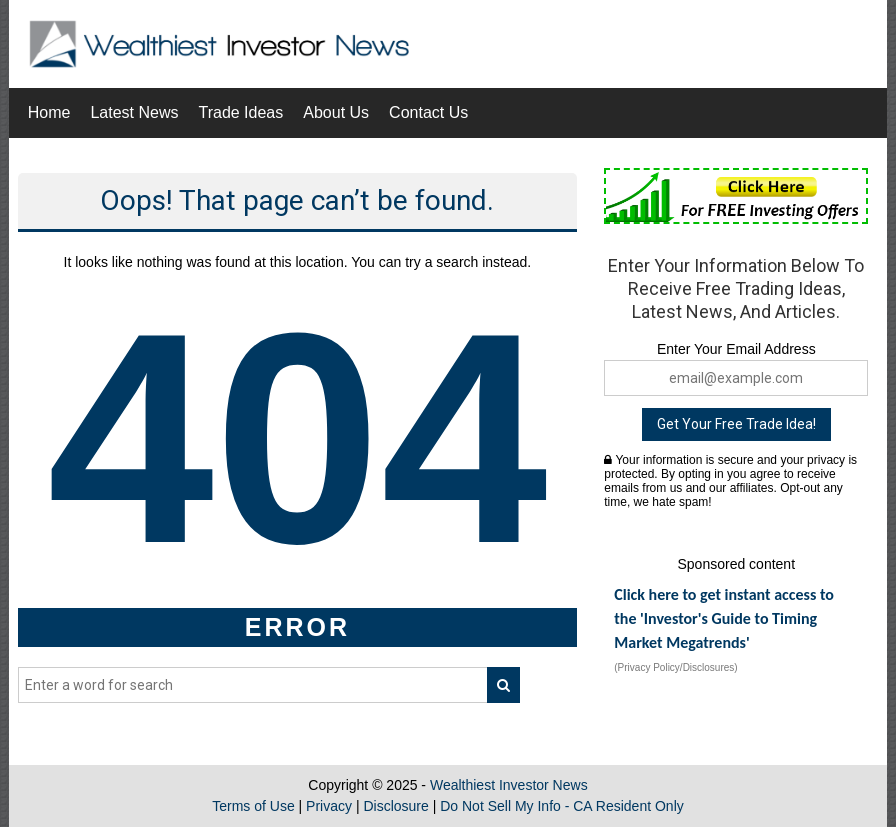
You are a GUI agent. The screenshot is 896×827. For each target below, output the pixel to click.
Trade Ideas (240, 112)
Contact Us (428, 112)
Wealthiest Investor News (509, 785)
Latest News (134, 112)
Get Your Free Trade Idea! (736, 424)
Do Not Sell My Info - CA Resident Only (562, 806)
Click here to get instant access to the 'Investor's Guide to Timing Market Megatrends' (724, 618)
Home (49, 112)
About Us (336, 112)
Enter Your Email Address (736, 349)
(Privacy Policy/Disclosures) (675, 667)
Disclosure (395, 806)
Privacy (329, 806)
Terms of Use (253, 806)
